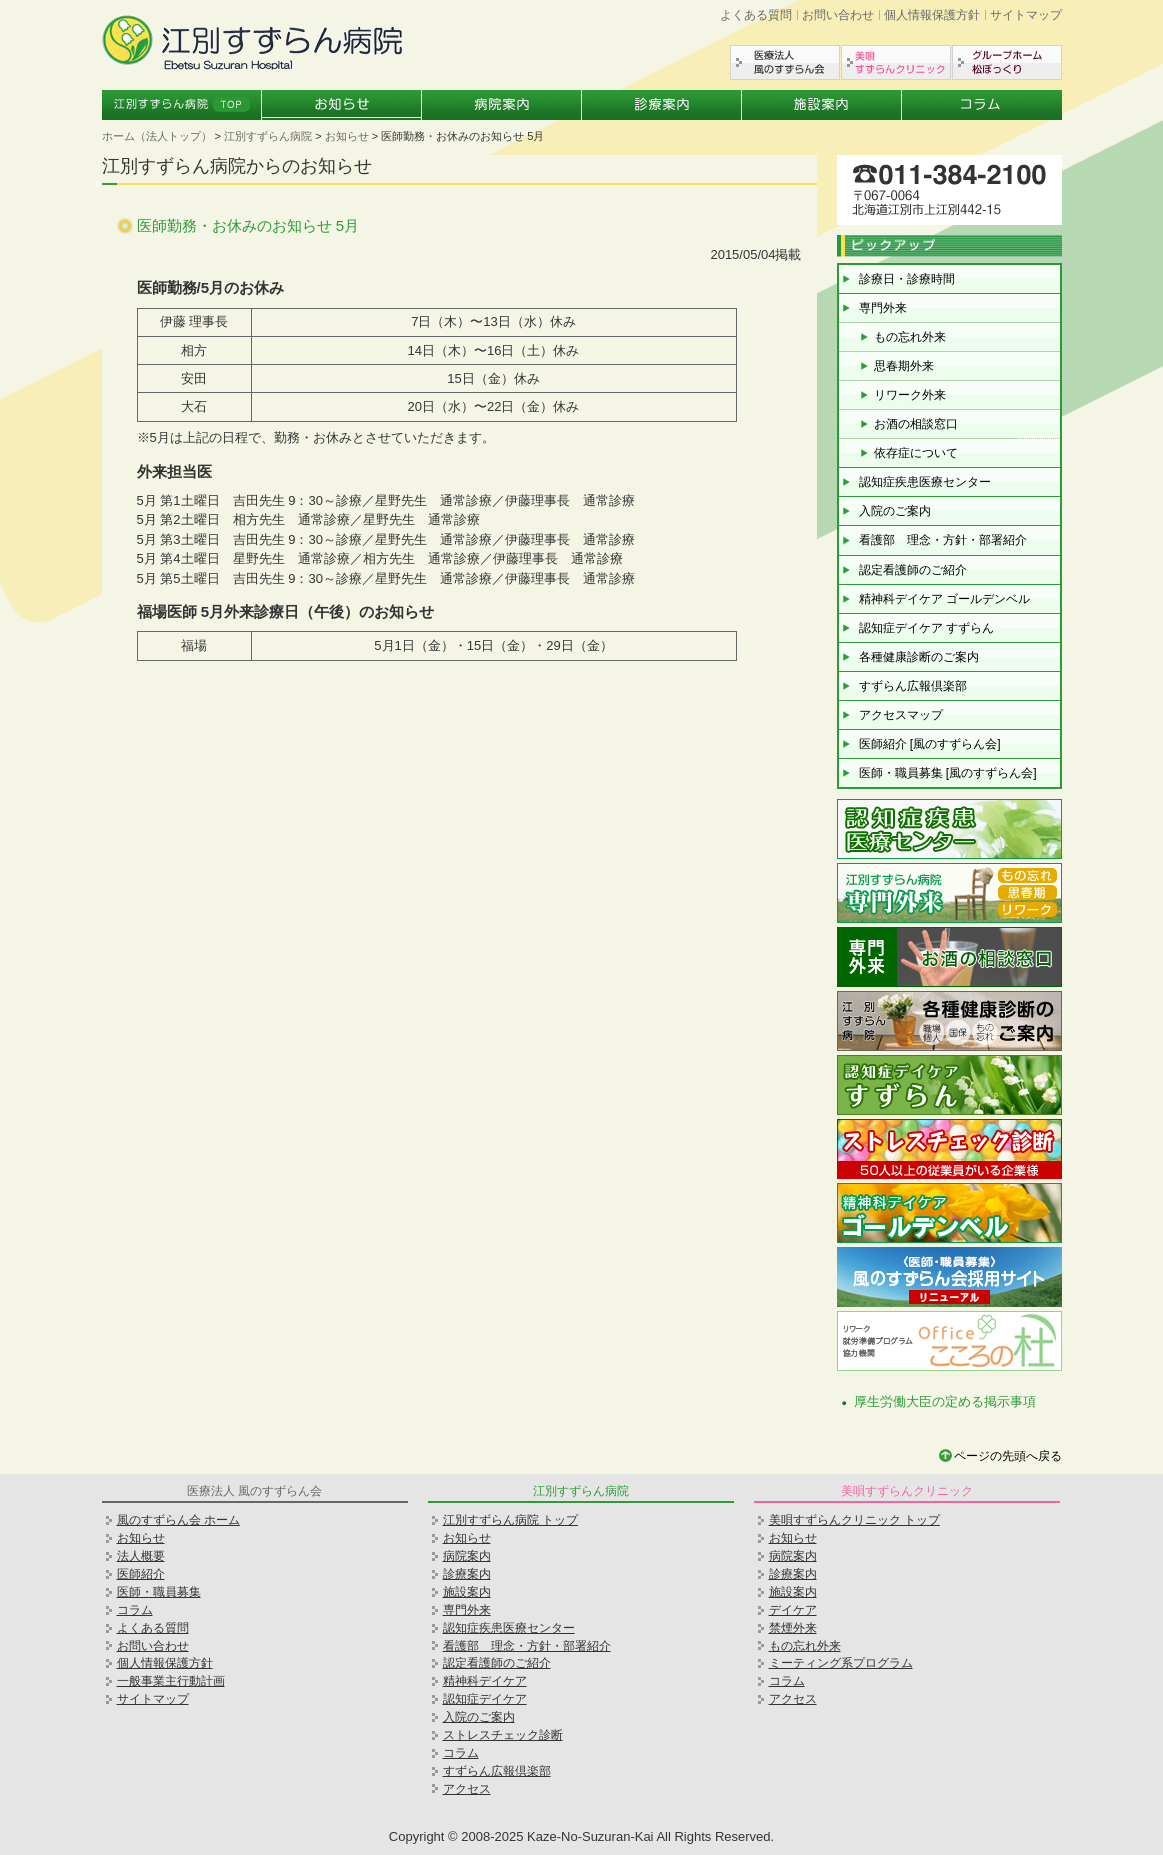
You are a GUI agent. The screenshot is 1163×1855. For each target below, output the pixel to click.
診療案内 (662, 105)
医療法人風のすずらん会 (785, 62)
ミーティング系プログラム (841, 1663)
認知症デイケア (485, 1699)
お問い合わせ (838, 15)
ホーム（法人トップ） (157, 136)
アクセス (467, 1789)
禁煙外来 (793, 1628)
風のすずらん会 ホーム (178, 1520)
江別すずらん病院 (268, 136)
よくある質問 (756, 15)
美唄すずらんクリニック (896, 62)
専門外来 (883, 308)
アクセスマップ (901, 715)
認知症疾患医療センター (925, 482)
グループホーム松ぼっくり (1007, 62)
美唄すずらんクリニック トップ (854, 1520)
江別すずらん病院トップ (182, 105)
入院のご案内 (895, 511)
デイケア (793, 1610)
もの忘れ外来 (910, 337)
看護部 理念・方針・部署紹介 (943, 540)
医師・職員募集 (159, 1592)
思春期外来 (904, 366)
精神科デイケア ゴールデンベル (944, 599)
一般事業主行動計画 (171, 1681)
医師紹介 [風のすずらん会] (930, 744)
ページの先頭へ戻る (1008, 1456)
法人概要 (141, 1556)
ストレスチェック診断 (503, 1735)
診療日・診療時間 (907, 279)
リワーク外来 (910, 395)
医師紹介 (141, 1574)
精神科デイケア (485, 1681)
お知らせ (342, 105)
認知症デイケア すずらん (926, 628)
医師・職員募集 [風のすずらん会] (948, 773)
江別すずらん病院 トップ (510, 1520)
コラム (982, 105)
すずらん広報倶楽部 (913, 686)
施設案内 (822, 105)
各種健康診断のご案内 (919, 657)
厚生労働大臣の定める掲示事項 (945, 1401)
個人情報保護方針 (932, 15)
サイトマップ (1026, 15)
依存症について (916, 453)
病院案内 (502, 105)
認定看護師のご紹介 (913, 570)
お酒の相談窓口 (916, 424)
